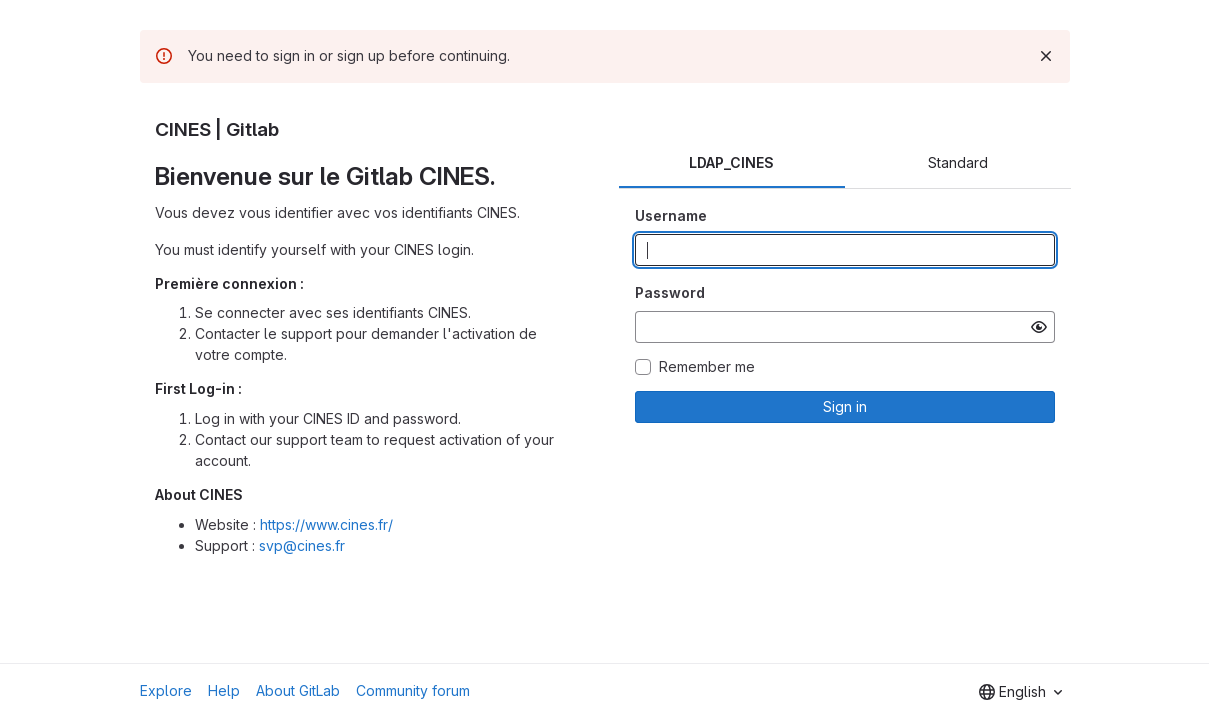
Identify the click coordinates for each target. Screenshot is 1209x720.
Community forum (413, 690)
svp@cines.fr (302, 545)
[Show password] (1039, 327)
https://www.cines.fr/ (326, 524)
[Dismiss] (1046, 56)
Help (224, 690)
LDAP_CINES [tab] (731, 162)
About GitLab (298, 690)
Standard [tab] (958, 162)
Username (671, 215)
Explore (166, 690)
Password (670, 292)
